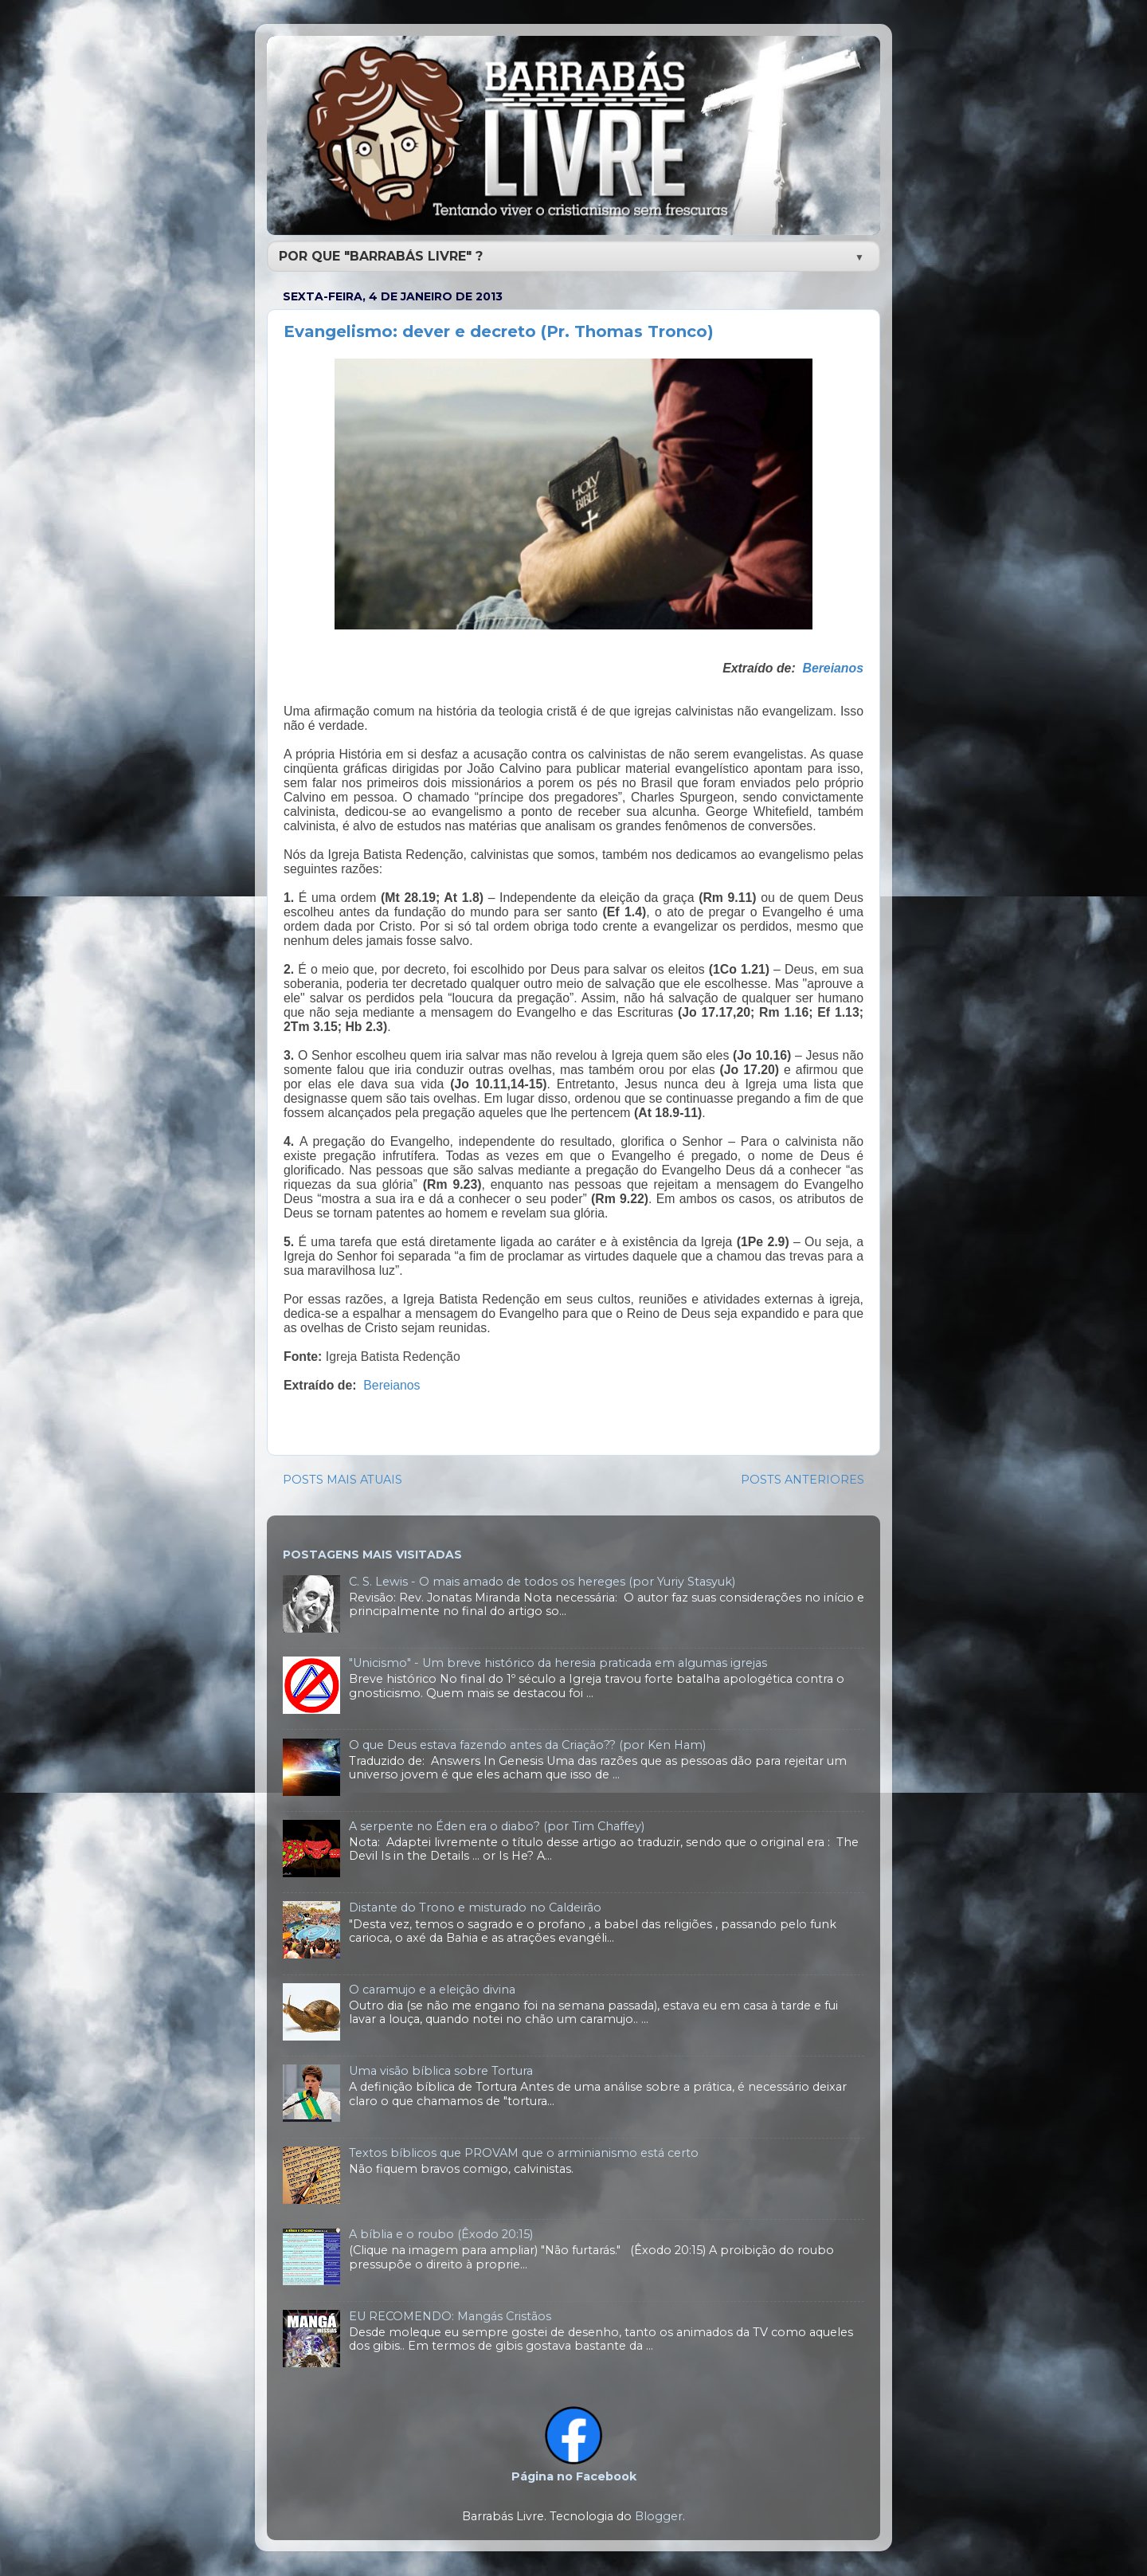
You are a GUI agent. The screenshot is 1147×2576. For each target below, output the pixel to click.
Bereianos (832, 668)
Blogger (659, 2516)
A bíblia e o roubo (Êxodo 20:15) (441, 2234)
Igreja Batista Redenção (393, 1356)
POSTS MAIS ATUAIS (342, 1479)
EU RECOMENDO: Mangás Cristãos (450, 2316)
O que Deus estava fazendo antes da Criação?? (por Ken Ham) (527, 1745)
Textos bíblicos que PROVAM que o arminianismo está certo (524, 2153)
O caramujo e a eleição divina (432, 1989)
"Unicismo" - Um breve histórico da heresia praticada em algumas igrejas (558, 1663)
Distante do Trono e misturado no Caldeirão (475, 1907)
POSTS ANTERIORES (802, 1479)
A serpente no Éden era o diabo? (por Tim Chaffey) (496, 1826)
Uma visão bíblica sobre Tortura (441, 2071)
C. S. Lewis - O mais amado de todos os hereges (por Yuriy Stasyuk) (542, 1581)
